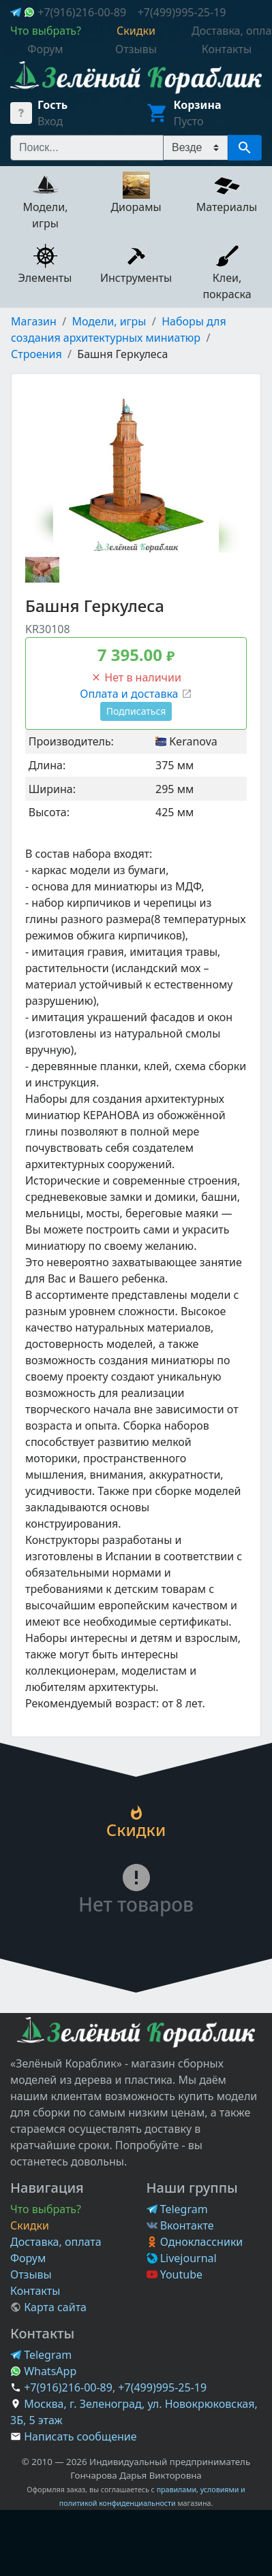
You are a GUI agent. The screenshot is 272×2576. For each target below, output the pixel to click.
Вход (50, 121)
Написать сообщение (80, 2436)
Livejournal (182, 2258)
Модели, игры (109, 321)
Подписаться (136, 711)
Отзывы (31, 2274)
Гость (52, 104)
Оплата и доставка (136, 693)
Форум (28, 2258)
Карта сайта (48, 2307)
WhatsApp (43, 2371)
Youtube (175, 2274)
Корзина (198, 104)
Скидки (29, 2225)
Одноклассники (195, 2241)
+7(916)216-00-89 (81, 12)
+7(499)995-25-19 (182, 12)
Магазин (34, 321)
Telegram (177, 2209)
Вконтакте (180, 2225)
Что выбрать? (45, 2209)
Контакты (35, 2290)
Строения (36, 354)
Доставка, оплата (56, 2241)
